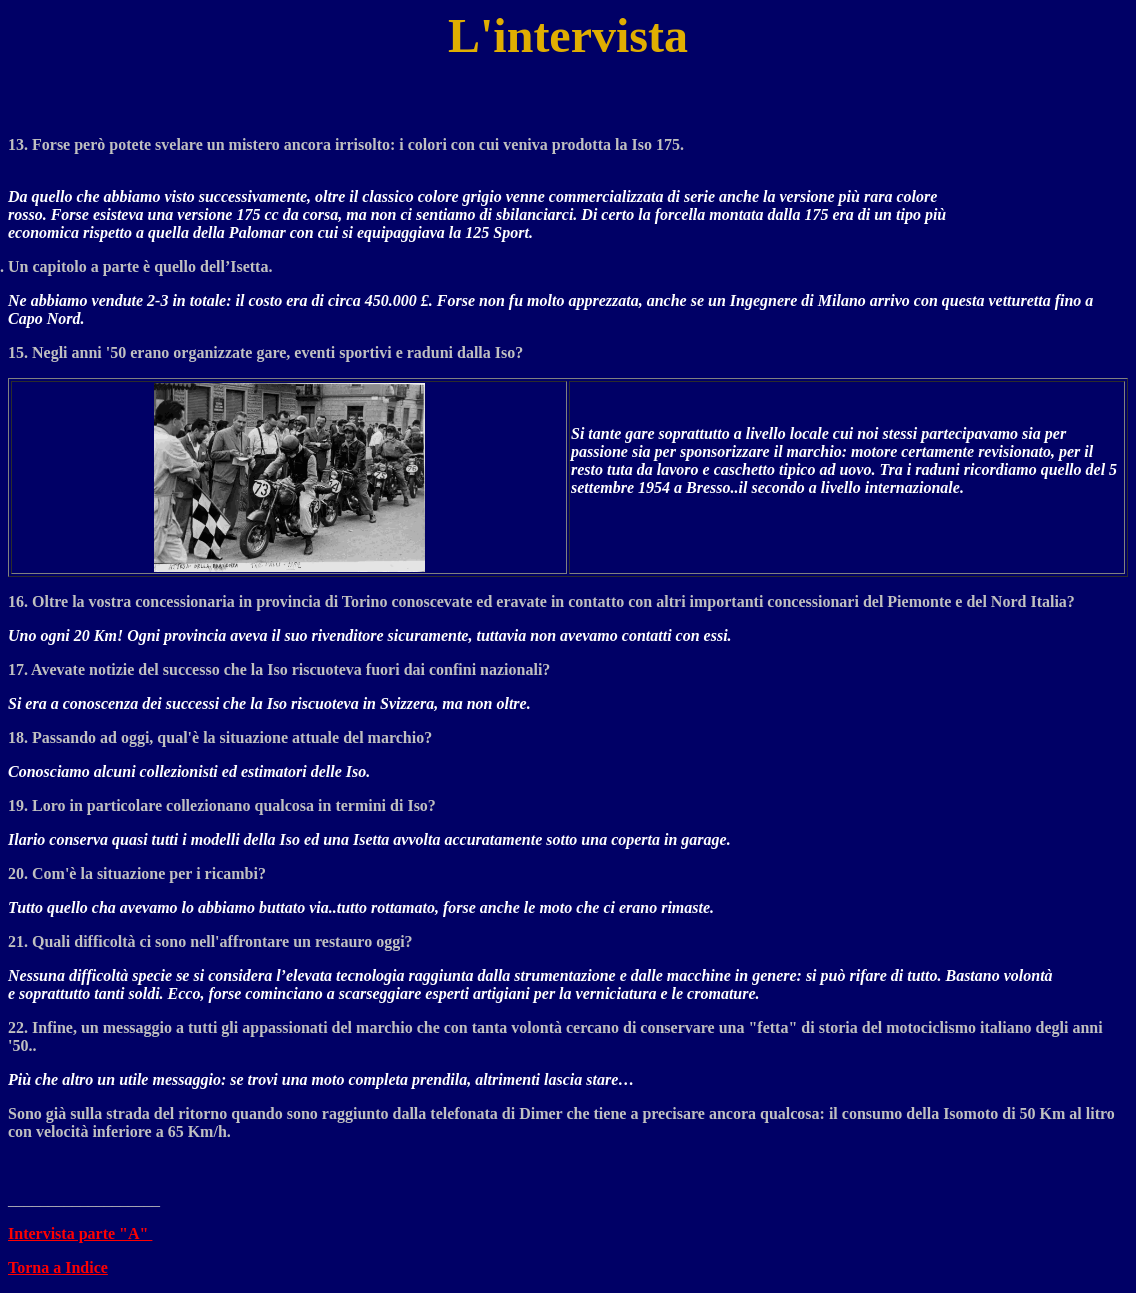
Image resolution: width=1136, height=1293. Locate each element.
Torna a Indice (58, 1267)
